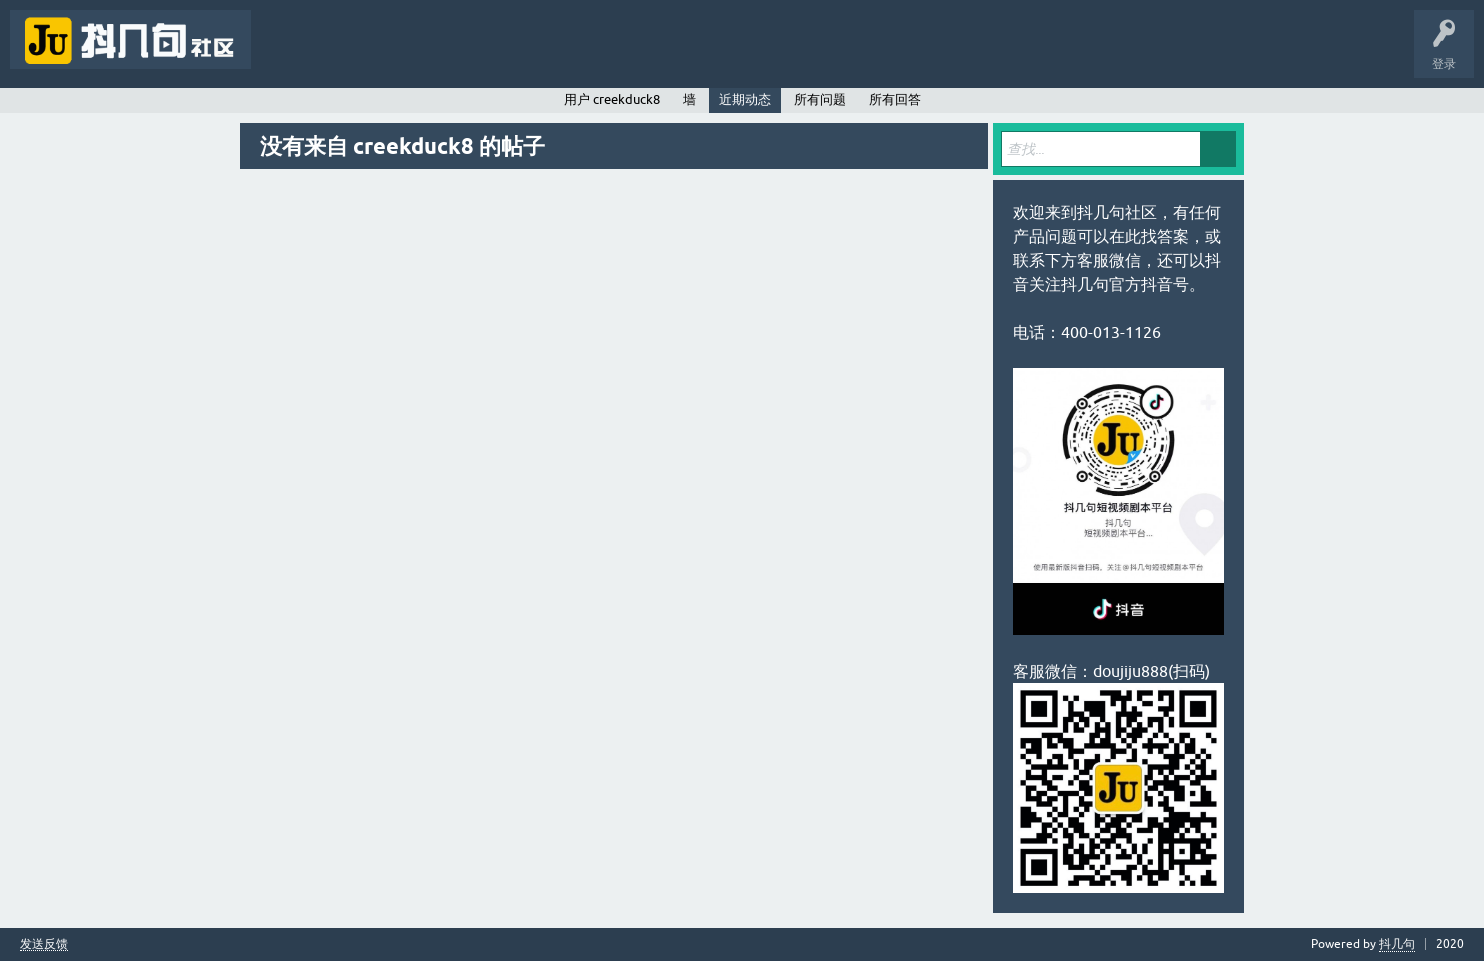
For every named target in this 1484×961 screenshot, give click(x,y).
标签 (410, 54)
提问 (534, 54)
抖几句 (1397, 944)
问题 (286, 54)
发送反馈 (44, 944)
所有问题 (820, 99)
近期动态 (745, 99)
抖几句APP (687, 54)
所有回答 (895, 99)
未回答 (348, 54)
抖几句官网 (606, 54)
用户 (472, 54)
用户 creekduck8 (612, 99)
